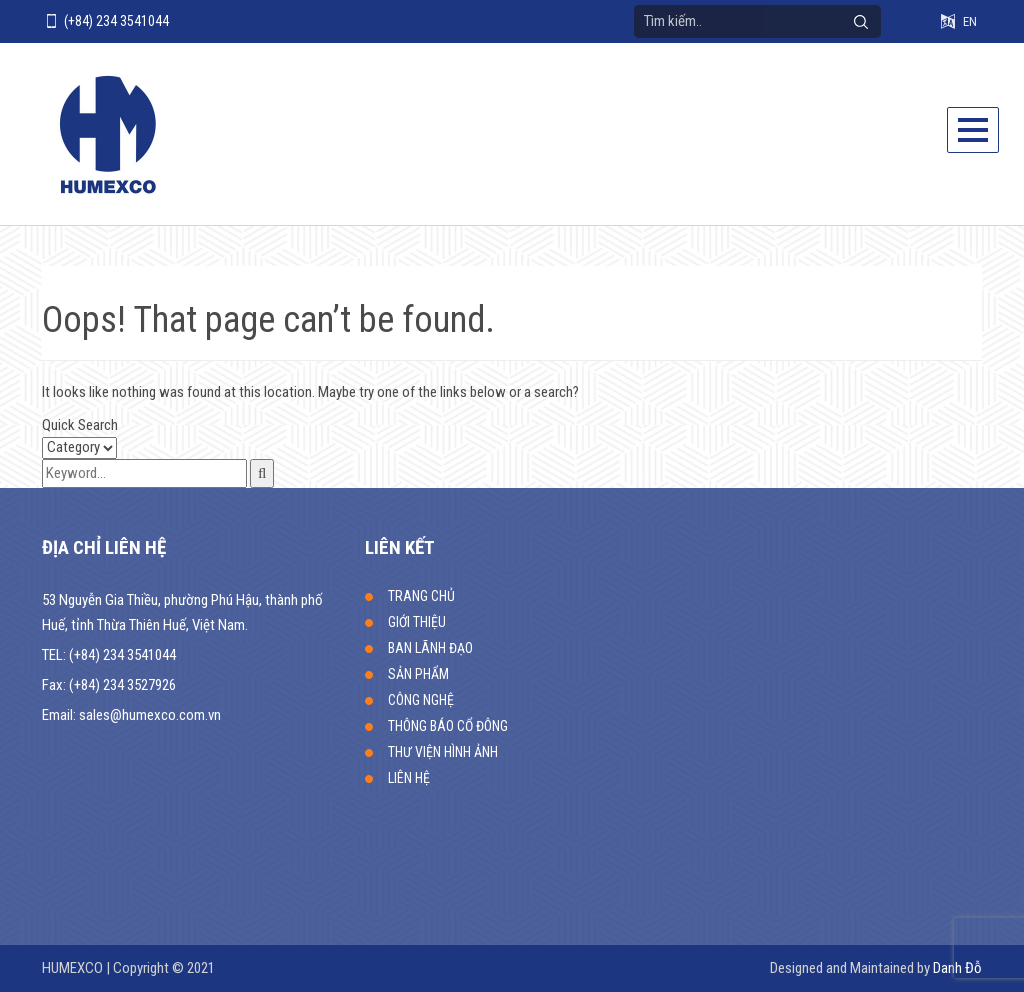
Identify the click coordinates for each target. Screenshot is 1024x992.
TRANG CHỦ (421, 596)
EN (970, 21)
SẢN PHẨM (418, 674)
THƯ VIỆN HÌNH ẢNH (443, 752)
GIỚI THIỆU (417, 622)
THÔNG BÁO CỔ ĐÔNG (448, 726)
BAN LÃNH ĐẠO (430, 648)
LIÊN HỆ (409, 778)
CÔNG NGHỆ (421, 700)
